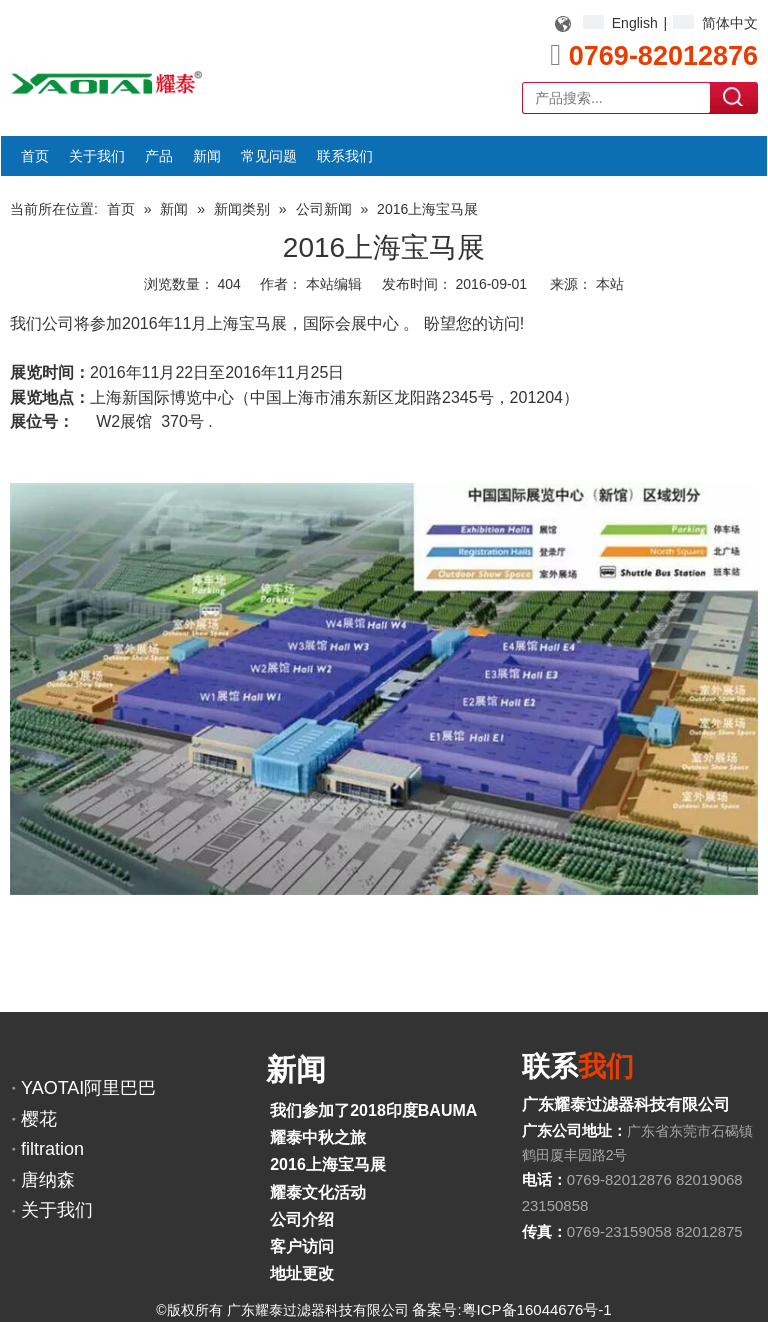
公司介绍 (302, 1219)
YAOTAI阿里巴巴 (88, 1088)
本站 (610, 284)
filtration (52, 1149)
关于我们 (57, 1210)
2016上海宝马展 (328, 1164)
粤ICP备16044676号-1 (537, 1309)
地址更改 (302, 1273)
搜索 (734, 97)
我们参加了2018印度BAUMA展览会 (397, 1110)
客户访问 (302, 1246)
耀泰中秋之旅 (318, 1137)
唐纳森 (48, 1180)
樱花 (39, 1119)
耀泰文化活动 (318, 1192)
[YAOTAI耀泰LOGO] (106, 82)
